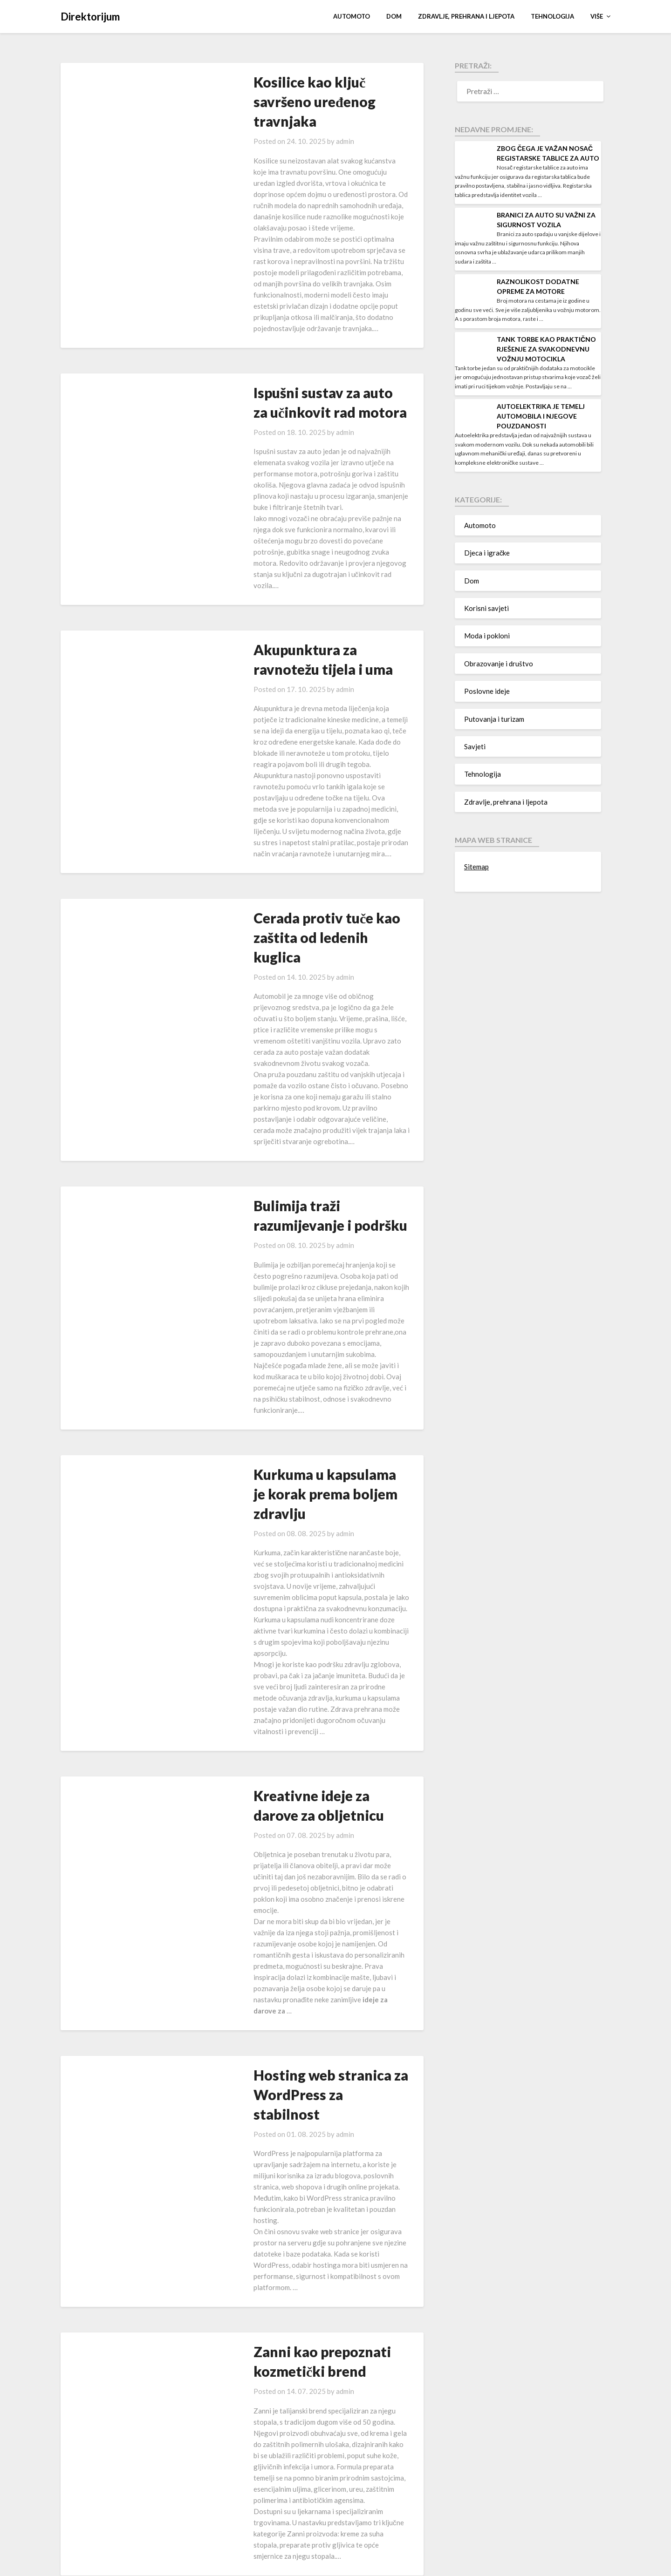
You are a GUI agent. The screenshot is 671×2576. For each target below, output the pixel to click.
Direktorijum (90, 16)
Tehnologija (552, 16)
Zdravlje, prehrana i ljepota (466, 16)
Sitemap (476, 866)
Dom (394, 16)
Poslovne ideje (487, 691)
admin (311, 121)
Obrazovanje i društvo (498, 663)
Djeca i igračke (487, 553)
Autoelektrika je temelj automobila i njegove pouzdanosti (541, 416)
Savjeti (475, 746)
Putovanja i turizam (494, 719)
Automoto (351, 16)
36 (351, 2526)
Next (384, 2526)
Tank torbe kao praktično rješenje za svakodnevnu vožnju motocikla (546, 349)
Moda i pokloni (487, 635)
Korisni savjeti (486, 608)
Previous (105, 2526)
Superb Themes (385, 2563)
